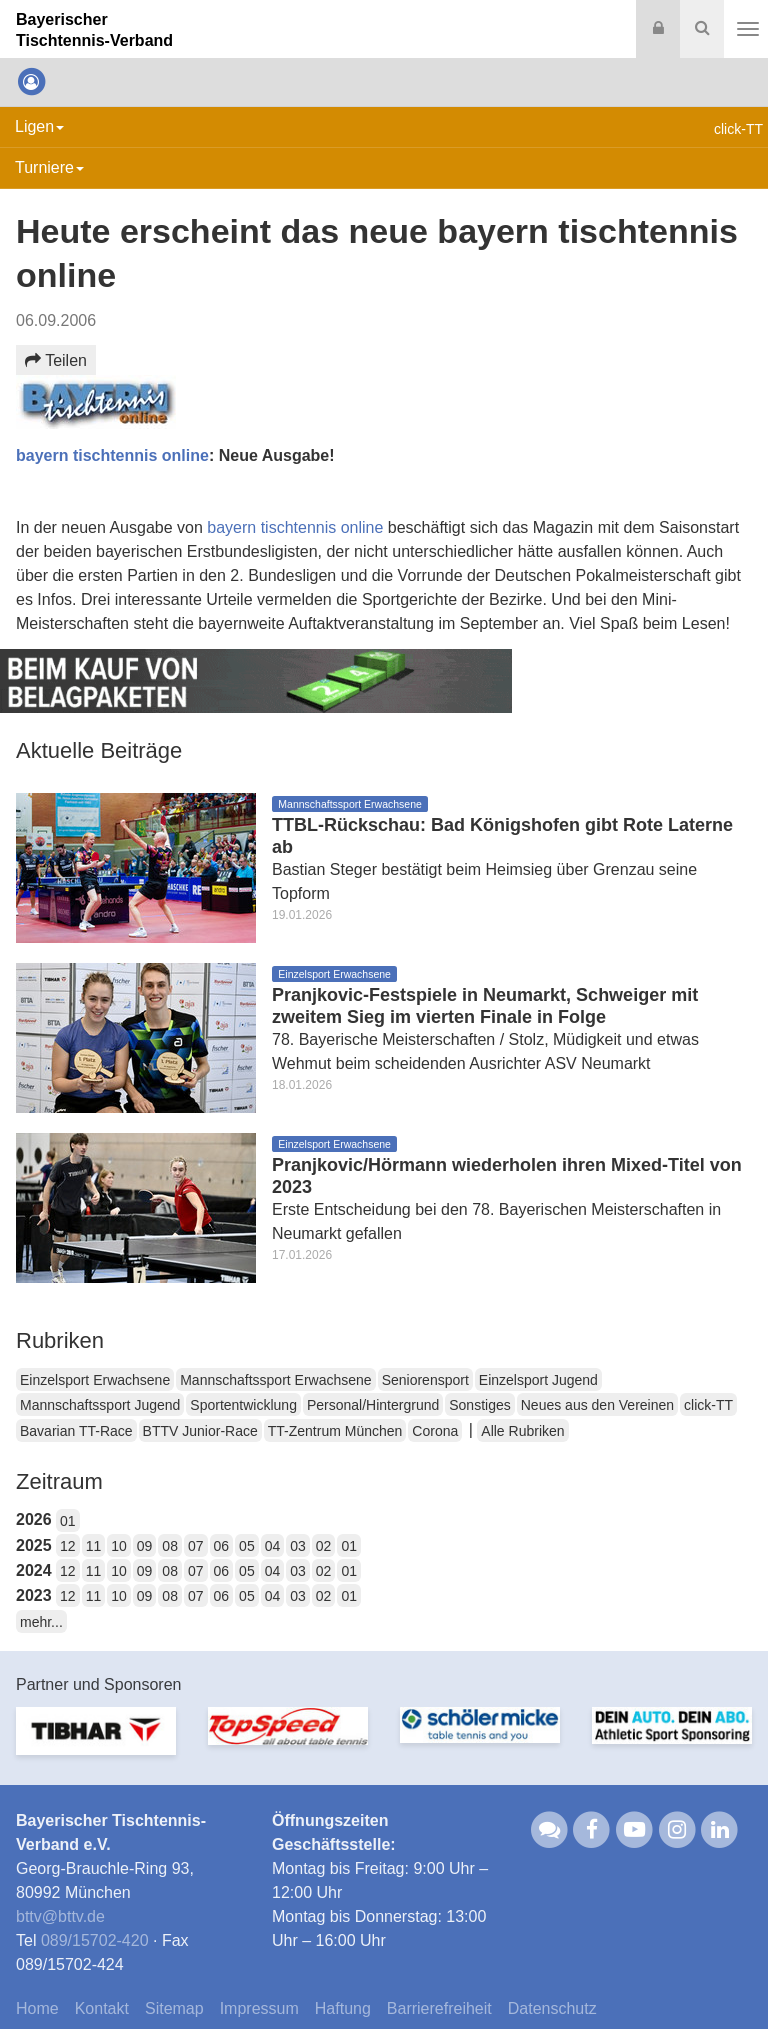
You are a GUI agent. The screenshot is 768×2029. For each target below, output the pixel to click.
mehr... (41, 1622)
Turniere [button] (49, 167)
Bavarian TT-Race (76, 1431)
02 (324, 1546)
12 (68, 1546)
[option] (96, 1743)
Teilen (56, 360)
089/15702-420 (95, 1940)
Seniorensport (425, 1380)
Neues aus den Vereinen (597, 1405)
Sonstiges (479, 1405)
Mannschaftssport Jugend (100, 1405)
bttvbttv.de (60, 1916)
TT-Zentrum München (335, 1431)
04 (273, 1546)
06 (222, 1546)
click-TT (708, 1405)
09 (145, 1546)
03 (298, 1546)
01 (68, 1521)
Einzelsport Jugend (538, 1380)
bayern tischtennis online (112, 455)
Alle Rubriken (522, 1431)
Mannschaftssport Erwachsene (275, 1380)
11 (94, 1546)
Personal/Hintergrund (373, 1405)
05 (247, 1546)
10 (119, 1546)
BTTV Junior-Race (200, 1431)
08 (170, 1546)
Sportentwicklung (243, 1405)
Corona (435, 1431)
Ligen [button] (39, 126)
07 (196, 1546)
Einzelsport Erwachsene (95, 1380)
